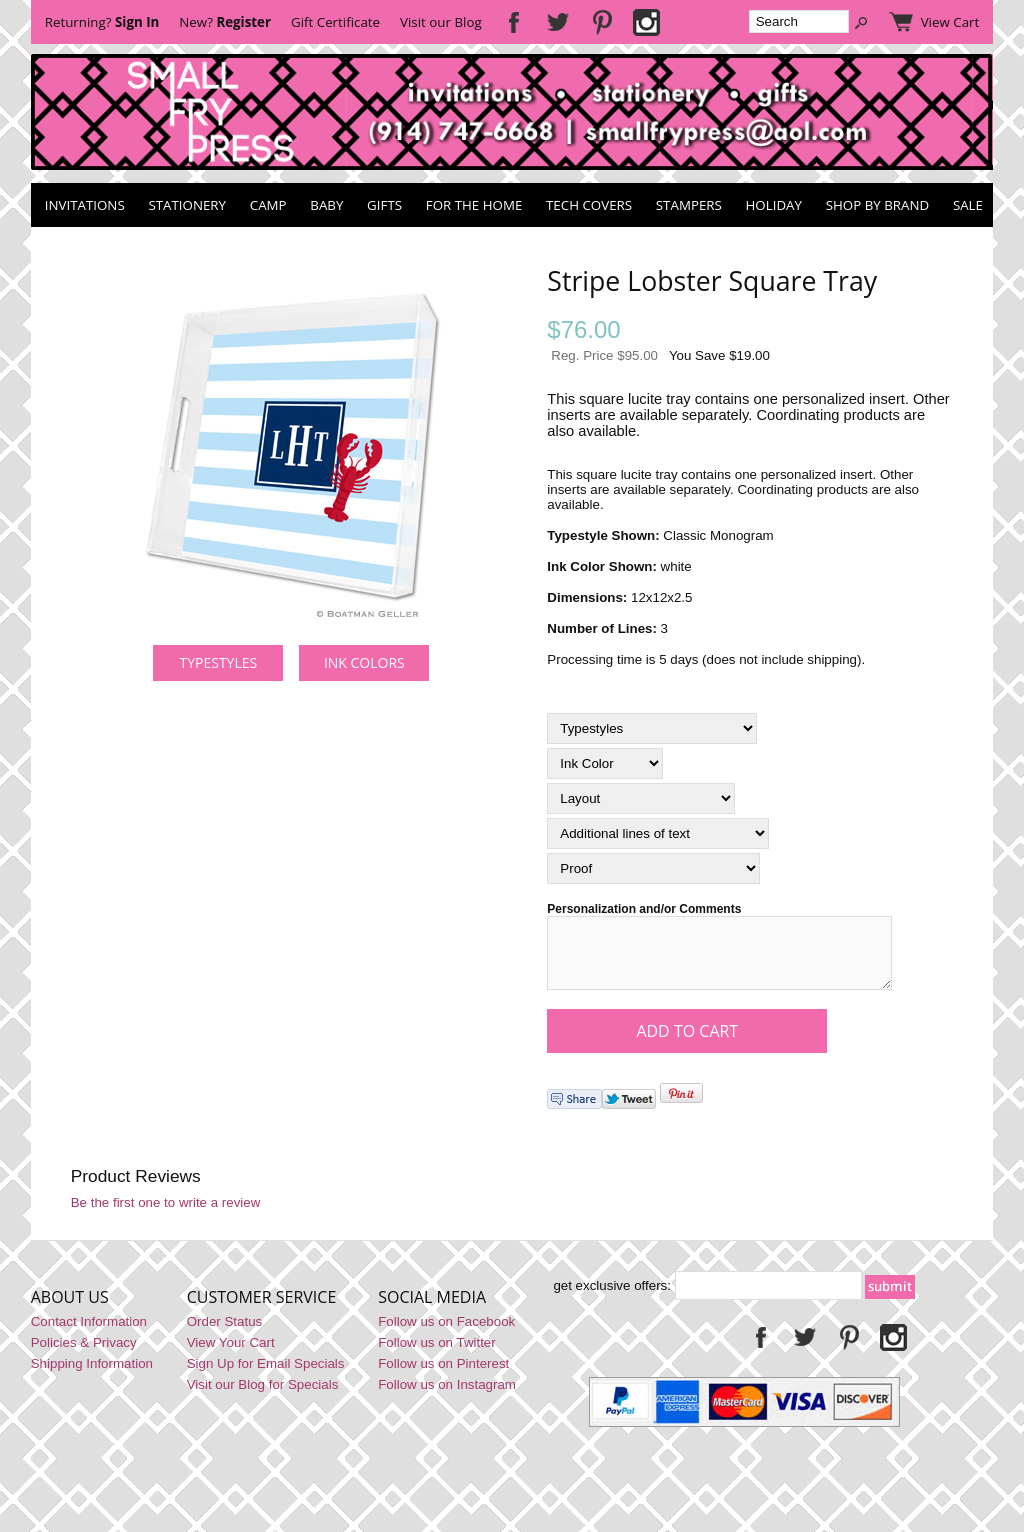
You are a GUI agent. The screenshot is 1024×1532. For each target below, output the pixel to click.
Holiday (774, 205)
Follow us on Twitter (437, 1354)
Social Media (432, 1309)
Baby (326, 205)
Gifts (384, 205)
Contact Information (89, 1333)
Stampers (689, 205)
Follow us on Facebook (446, 1333)
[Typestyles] (652, 728)
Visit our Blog (441, 22)
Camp (268, 205)
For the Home (474, 205)
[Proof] (653, 868)
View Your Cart (231, 1354)
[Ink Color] (605, 763)
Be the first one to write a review (166, 1214)
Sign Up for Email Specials (266, 1375)
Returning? (102, 22)
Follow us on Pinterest (443, 1375)
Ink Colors (364, 662)
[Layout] (641, 798)
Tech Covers (589, 205)
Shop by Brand (877, 205)
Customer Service (262, 1309)
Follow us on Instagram (447, 1396)
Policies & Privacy (84, 1354)
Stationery (187, 205)
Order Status (225, 1333)
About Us (70, 1309)
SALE (968, 205)
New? (225, 22)
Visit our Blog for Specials (263, 1396)
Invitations (85, 205)
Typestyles (218, 662)
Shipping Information (92, 1375)
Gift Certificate (335, 22)
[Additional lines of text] (658, 833)
